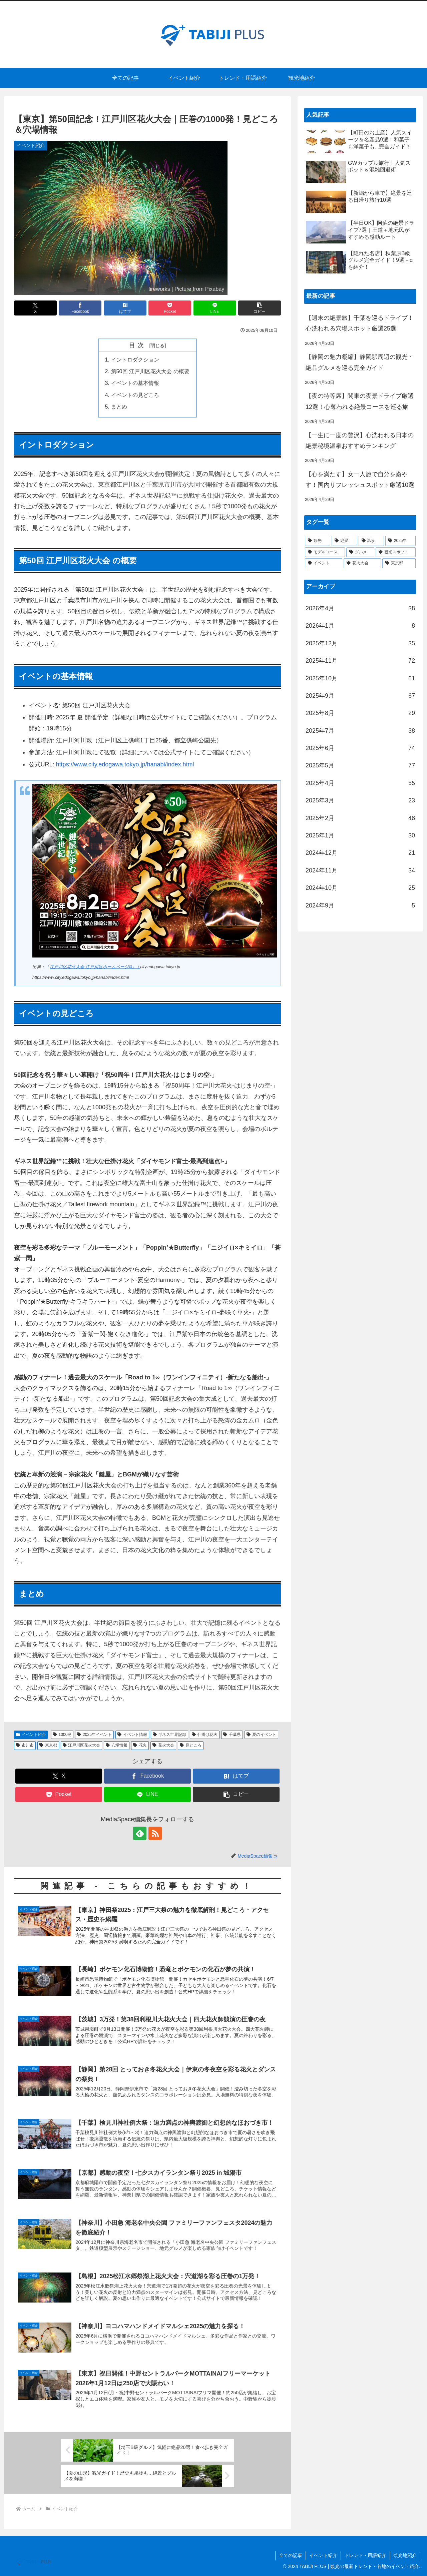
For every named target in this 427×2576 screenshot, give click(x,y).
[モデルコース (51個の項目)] (325, 552)
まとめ (119, 407)
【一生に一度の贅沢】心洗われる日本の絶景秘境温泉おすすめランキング (360, 440)
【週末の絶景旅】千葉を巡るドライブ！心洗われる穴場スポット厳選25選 (360, 323)
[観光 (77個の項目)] (317, 541)
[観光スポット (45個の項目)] (396, 552)
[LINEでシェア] (214, 307)
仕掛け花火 (205, 1734)
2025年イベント (94, 1734)
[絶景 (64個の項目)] (344, 541)
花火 (140, 1745)
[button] (259, 307)
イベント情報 (132, 1734)
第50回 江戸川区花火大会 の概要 (150, 371)
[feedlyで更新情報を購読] (139, 1833)
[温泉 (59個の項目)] (371, 541)
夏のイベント (261, 1734)
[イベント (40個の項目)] (323, 563)
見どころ (190, 1745)
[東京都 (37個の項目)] (399, 563)
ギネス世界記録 (169, 1734)
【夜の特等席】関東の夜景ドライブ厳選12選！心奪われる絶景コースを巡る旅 (360, 401)
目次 (138, 345)
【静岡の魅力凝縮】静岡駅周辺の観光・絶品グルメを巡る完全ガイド (360, 362)
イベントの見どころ (135, 395)
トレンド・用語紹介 (365, 2555)
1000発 (62, 1734)
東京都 (48, 1745)
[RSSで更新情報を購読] (155, 1833)
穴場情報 (116, 1745)
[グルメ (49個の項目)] (360, 552)
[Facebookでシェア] (80, 307)
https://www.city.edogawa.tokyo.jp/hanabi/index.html (125, 764)
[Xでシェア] (35, 307)
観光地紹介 (405, 2555)
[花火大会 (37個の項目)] (362, 563)
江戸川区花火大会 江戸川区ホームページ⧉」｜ (95, 966)
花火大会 (163, 1745)
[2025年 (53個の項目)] (400, 541)
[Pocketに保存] (169, 307)
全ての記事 (290, 2555)
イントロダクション (135, 360)
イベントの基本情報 (135, 383)
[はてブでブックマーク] (125, 307)
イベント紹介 (31, 1734)
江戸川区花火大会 (81, 1745)
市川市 (25, 1745)
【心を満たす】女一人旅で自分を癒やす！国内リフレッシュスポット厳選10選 (360, 479)
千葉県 (232, 1734)
